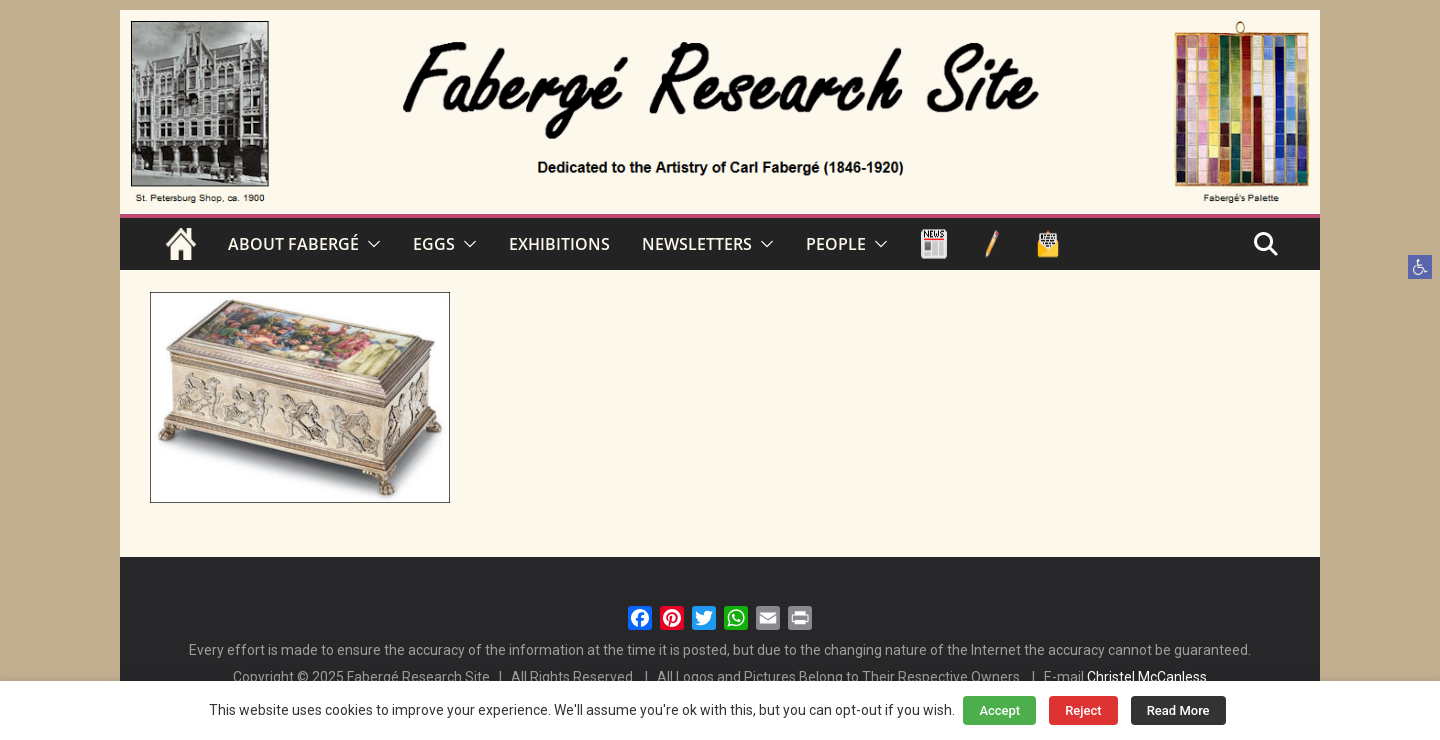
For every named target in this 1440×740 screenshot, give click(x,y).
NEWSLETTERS (697, 244)
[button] (1420, 267)
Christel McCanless (1147, 677)
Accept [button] (999, 710)
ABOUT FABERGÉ (293, 244)
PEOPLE (836, 244)
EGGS (434, 244)
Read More (1178, 710)
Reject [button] (1083, 710)
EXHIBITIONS (559, 244)
